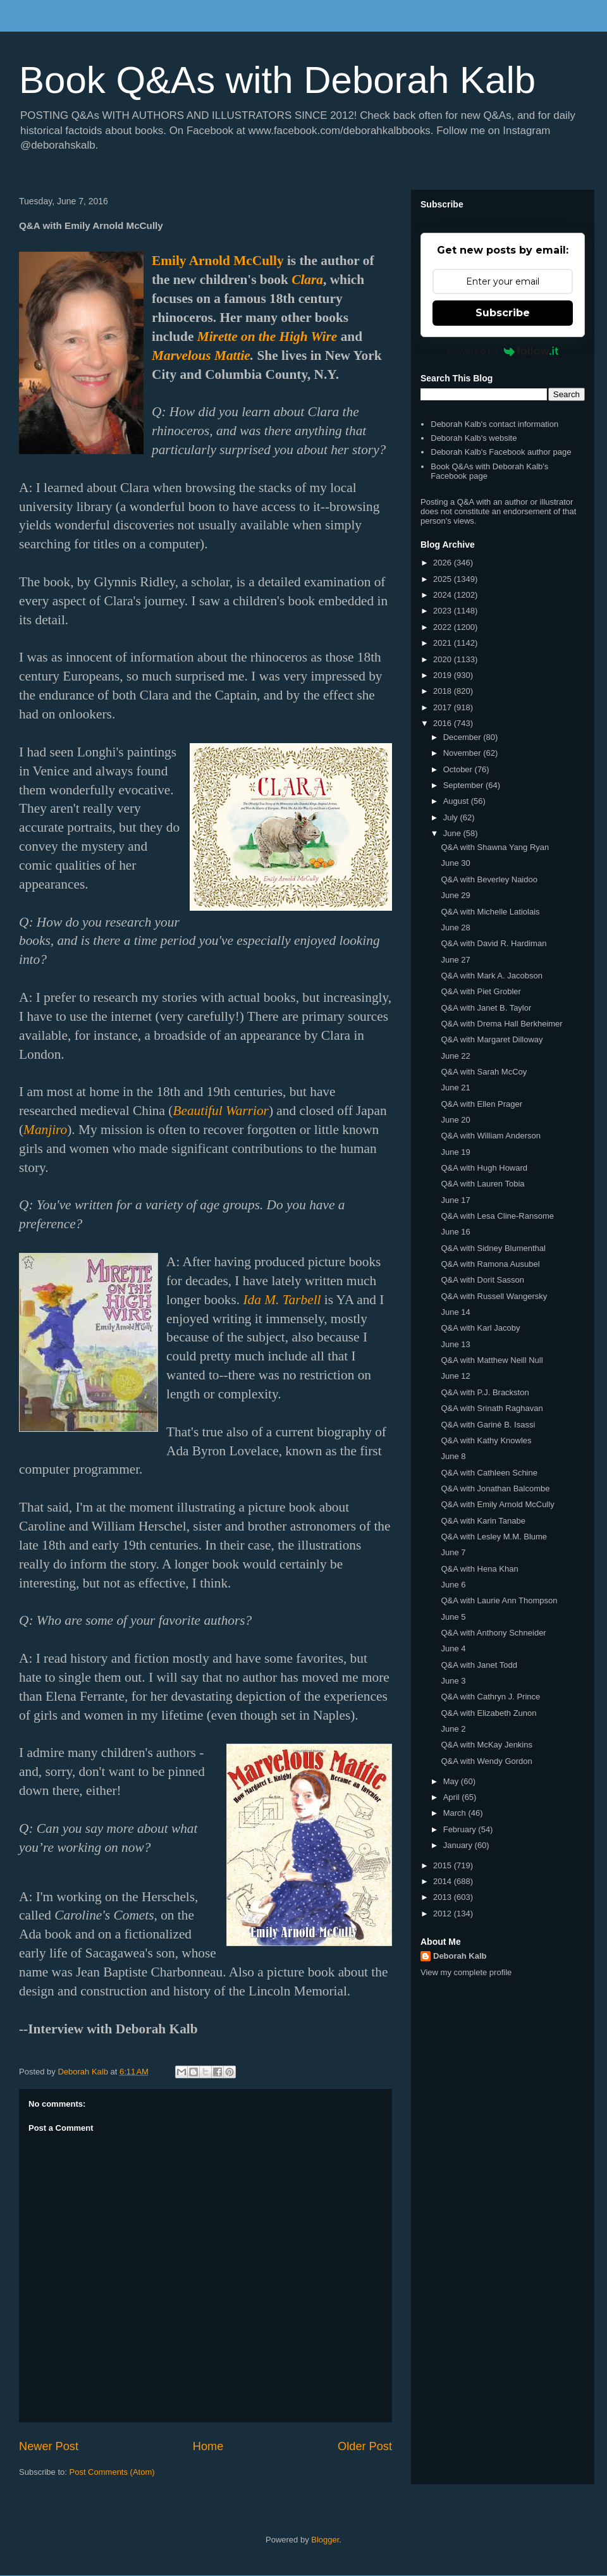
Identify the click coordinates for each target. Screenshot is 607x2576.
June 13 (455, 1344)
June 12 (455, 1376)
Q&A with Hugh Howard (484, 1168)
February (461, 1829)
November (463, 753)
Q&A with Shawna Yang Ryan (495, 847)
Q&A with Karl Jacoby (480, 1328)
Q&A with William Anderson (491, 1135)
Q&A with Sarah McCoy (484, 1071)
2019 (443, 675)
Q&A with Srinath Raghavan (492, 1408)
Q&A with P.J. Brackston (485, 1392)
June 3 (453, 1680)
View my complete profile (466, 1972)
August (457, 801)
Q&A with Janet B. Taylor (486, 1008)
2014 (443, 1881)
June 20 (455, 1120)
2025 (443, 579)
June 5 (453, 1617)
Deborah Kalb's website (474, 438)
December (463, 737)
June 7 (453, 1552)
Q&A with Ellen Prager (481, 1104)
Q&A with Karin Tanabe (483, 1520)
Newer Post (48, 2446)
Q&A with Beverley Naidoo (489, 879)
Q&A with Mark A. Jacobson (491, 975)
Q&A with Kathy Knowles (486, 1440)
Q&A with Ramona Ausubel (490, 1264)
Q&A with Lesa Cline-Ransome (497, 1216)
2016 (443, 723)
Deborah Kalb (460, 1956)
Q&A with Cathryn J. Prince (490, 1696)
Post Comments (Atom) (112, 2472)
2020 (443, 659)
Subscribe (502, 313)
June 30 (455, 863)
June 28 (455, 927)
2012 (443, 1913)
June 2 (453, 1729)
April (452, 1797)
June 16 (455, 1231)
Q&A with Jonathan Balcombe (495, 1488)
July (451, 817)
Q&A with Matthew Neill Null (492, 1360)
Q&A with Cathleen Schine (489, 1472)
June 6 (453, 1584)
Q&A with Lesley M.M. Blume (494, 1536)
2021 (443, 643)
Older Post (365, 2446)
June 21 (455, 1087)
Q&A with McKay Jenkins (486, 1744)
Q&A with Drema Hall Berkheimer (501, 1023)
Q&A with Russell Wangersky (494, 1296)
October (459, 769)
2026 (443, 562)
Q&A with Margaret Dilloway (492, 1039)
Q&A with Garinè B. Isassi (488, 1424)
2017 (443, 707)
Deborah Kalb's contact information (494, 424)
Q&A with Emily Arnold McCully (497, 1504)
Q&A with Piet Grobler (480, 991)
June (453, 833)
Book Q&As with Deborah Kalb (277, 80)
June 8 (453, 1456)
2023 (443, 610)
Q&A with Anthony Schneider (493, 1632)
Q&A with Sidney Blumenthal (493, 1248)
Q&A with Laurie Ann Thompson (499, 1600)
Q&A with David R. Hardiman (493, 943)
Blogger (325, 2539)
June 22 (455, 1056)
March (456, 1813)
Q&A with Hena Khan (479, 1569)
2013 (443, 1897)
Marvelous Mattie (201, 355)
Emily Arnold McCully (218, 260)
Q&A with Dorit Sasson (482, 1280)
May (452, 1781)
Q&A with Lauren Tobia (482, 1183)
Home (208, 2446)
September (464, 785)
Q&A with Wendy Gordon (486, 1761)
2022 (443, 627)
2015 (443, 1865)
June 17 (455, 1200)
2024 (443, 595)
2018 (443, 691)
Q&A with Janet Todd (479, 1665)
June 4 (453, 1648)
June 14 (455, 1312)
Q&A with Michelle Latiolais (490, 911)
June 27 (455, 959)
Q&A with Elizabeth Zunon (488, 1713)
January (459, 1845)
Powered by (503, 351)
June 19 (455, 1152)
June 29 (455, 895)
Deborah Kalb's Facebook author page (501, 452)
